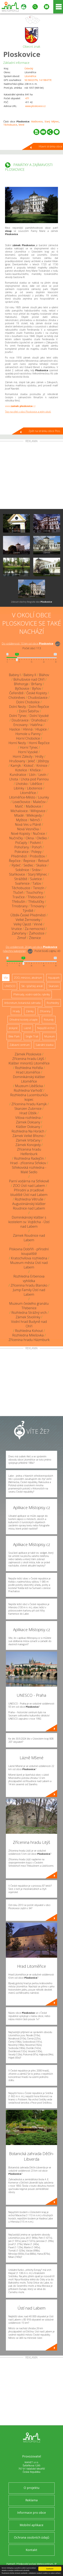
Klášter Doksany (28, 1126)
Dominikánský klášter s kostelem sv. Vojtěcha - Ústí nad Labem (29, 1222)
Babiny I (15, 675)
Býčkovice (22, 688)
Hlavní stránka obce (50, 146)
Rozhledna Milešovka (28, 1335)
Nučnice (39, 833)
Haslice (14, 729)
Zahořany (19, 933)
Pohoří (37, 847)
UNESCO (10, 986)
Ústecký (29, 68)
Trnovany (37, 906)
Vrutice (16, 928)
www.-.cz (20, 406)
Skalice (41, 865)
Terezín (38, 888)
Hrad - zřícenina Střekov (28, 1163)
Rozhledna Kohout (29, 1330)
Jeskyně (13, 1028)
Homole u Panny (27, 734)
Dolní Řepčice (39, 706)
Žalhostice (36, 933)
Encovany (20, 724)
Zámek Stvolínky (28, 1317)
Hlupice (41, 729)
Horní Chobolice (28, 738)
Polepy (36, 851)
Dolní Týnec (18, 715)
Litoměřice (30, 76)
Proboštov (37, 856)
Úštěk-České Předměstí (28, 915)
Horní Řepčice (39, 743)
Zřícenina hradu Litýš (28, 1058)
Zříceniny (45, 1011)
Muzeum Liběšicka (29, 1086)
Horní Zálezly (22, 756)
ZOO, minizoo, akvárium (28, 977)
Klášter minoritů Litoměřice (29, 1063)
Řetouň (43, 860)
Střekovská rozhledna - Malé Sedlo (29, 1169)
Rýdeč (16, 865)
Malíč (19, 806)
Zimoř (21, 938)
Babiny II (30, 675)
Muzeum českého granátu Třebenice (29, 1305)
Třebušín (18, 901)
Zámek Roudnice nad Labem (29, 1237)
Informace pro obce (31, 2513)
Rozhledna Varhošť (28, 1090)
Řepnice (29, 860)
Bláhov (44, 675)
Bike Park (13, 1036)
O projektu (31, 2488)
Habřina (36, 724)
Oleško (42, 838)
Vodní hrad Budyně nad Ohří (29, 1323)
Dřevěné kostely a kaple (23, 1019)
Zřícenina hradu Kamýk (29, 1104)
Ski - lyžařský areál (32, 986)
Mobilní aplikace (31, 2525)
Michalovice (19, 811)
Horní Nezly (17, 743)
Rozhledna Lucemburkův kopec (29, 1097)
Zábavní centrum (20, 1045)
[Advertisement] (31, 475)
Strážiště (20, 879)
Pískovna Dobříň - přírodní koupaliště (29, 1251)
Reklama (31, 2500)
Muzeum (49, 1036)
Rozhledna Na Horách (28, 1131)
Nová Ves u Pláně (28, 824)
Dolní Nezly (17, 706)
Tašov (36, 883)
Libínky (19, 788)
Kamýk (16, 765)
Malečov (39, 802)
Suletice (36, 879)
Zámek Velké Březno (28, 1135)
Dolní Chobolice (28, 702)
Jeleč (31, 761)
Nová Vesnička (28, 829)
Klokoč (29, 765)
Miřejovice (38, 811)
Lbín (32, 774)
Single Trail (32, 1036)
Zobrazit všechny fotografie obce (31, 601)
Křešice (35, 770)
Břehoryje (21, 684)
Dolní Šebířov (29, 711)
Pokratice (22, 851)
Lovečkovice (21, 802)
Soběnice (22, 870)
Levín (42, 774)
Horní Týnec (29, 747)
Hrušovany (17, 761)
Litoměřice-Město (22, 797)
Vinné (21, 124)
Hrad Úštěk (28, 1113)
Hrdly (39, 756)
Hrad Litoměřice (28, 1072)
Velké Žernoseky (28, 919)
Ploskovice (21, 54)
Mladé (19, 815)
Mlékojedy (34, 815)
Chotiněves (17, 697)
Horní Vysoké (28, 752)
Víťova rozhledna (28, 1117)
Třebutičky (36, 901)
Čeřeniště (16, 693)
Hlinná (28, 729)
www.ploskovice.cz (35, 106)
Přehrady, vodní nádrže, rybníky (31, 994)
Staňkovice (17, 874)
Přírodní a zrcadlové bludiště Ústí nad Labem (29, 1192)
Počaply (21, 842)
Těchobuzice (10, 124)
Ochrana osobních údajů (31, 2537)
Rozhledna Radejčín (29, 1158)
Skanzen (54, 986)
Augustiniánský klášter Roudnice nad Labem (29, 1206)
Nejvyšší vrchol (45, 1028)
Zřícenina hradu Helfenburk (29, 1151)
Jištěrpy (43, 761)
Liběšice (36, 783)
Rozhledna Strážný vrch (29, 1312)
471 (27, 98)
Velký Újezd (22, 924)
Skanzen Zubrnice (27, 1108)
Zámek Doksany (28, 1122)
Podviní (35, 842)
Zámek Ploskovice (28, 1054)
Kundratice (18, 774)
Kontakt (31, 2550)
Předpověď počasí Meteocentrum (34, 2563)
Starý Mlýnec (52, 121)
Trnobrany (20, 906)
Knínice (41, 765)
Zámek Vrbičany (28, 1140)
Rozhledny (53, 1003)
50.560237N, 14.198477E (38, 80)
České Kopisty (36, 693)
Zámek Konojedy (28, 1145)
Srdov (36, 870)
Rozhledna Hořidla (29, 1067)
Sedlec (28, 865)
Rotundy (49, 1019)
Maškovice (37, 121)
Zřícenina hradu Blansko (29, 1285)
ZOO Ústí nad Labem (29, 1185)
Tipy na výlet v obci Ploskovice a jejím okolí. (28, 411)
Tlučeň (18, 892)
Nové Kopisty (20, 833)
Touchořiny (34, 892)
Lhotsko (22, 783)
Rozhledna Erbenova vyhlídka (29, 1278)
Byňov (36, 688)
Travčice (18, 897)
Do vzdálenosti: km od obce (27, 643)
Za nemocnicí (35, 928)
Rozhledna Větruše (29, 1199)
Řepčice (14, 860)
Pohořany (21, 847)
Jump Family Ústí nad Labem (29, 1292)
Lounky (43, 797)
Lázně (27, 1028)
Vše (6, 977)
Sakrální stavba (44, 1045)
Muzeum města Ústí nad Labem (29, 1264)
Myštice (21, 820)
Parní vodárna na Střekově (29, 1181)
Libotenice (34, 788)
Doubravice (20, 720)
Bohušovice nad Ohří (29, 679)
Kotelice (21, 770)
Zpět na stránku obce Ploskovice (46, 431)
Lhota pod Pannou (35, 779)
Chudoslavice (38, 697)
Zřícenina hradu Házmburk (29, 1339)
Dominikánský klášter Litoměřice (29, 1079)
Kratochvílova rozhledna (29, 1258)
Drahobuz (38, 720)
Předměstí (19, 856)
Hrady (16, 1011)
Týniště (28, 910)
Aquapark (53, 977)
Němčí (35, 820)
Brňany (36, 684)
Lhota (13, 779)
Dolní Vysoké (39, 715)
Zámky (30, 1011)
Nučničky (16, 838)
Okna (30, 838)
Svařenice (22, 883)
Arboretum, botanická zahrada (22, 1003)
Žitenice (35, 938)
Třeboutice (36, 897)
